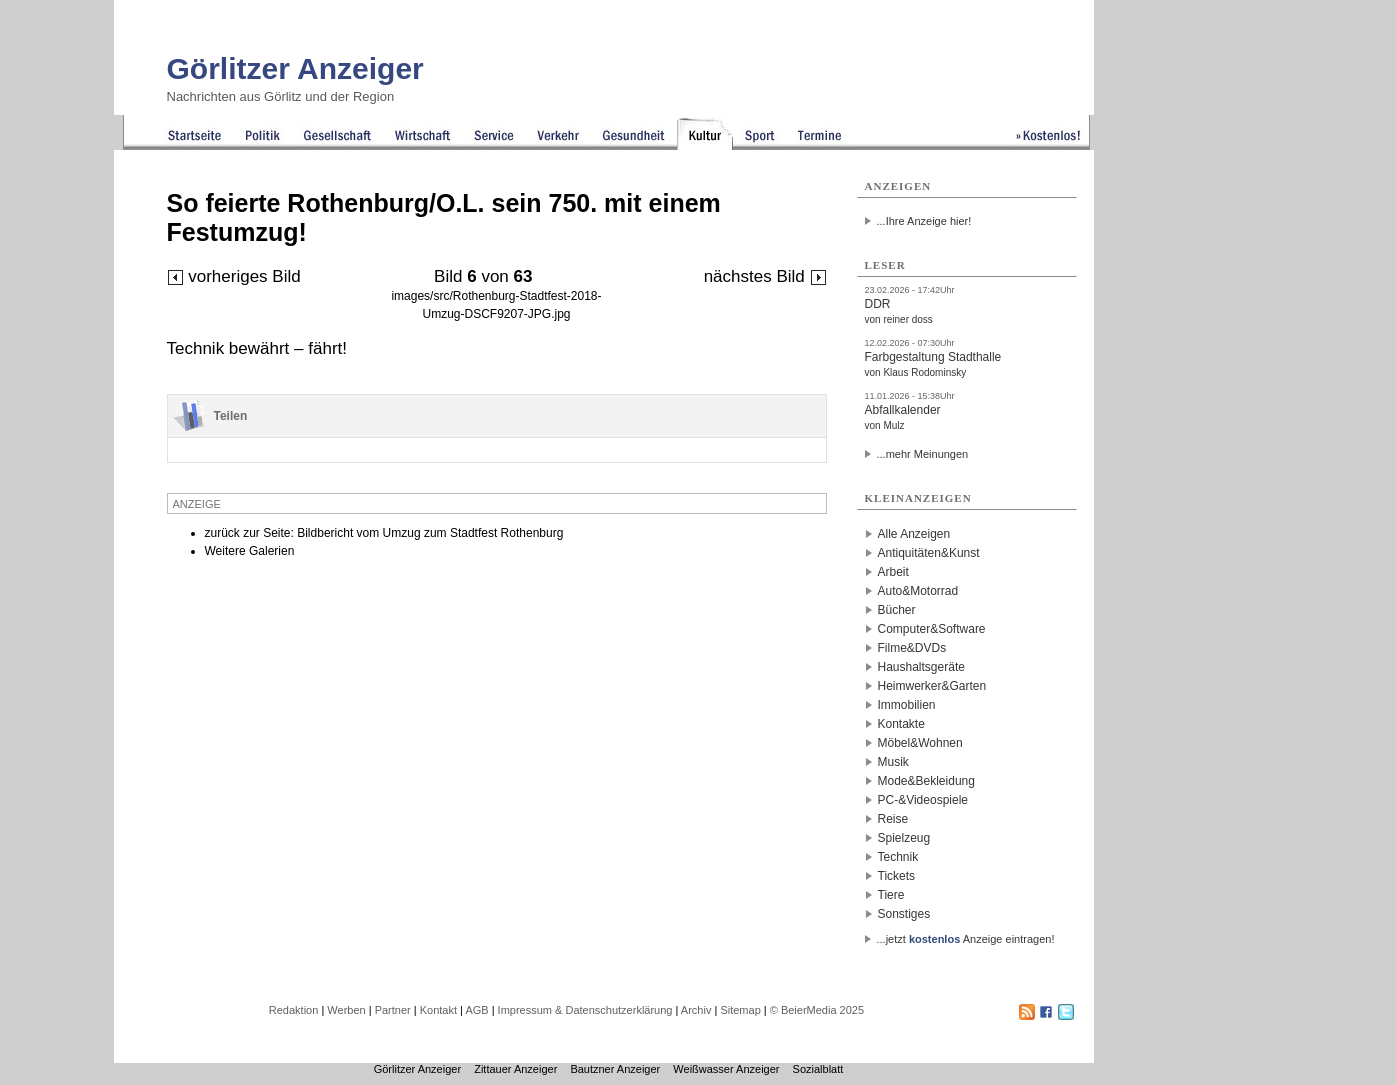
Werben (346, 1010)
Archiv (696, 1010)
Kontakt (438, 1010)
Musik (893, 762)
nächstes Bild (765, 276)
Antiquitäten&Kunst (929, 553)
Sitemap (740, 1010)
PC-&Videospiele (923, 800)
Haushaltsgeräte (921, 667)
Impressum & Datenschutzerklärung (585, 1010)
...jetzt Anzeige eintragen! (966, 939)
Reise (893, 819)
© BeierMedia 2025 (817, 1010)
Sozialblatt (818, 1069)
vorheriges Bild (234, 276)
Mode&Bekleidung (926, 781)
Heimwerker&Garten (932, 686)
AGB (476, 1010)
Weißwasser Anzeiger (726, 1069)
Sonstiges (904, 914)
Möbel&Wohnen (920, 743)
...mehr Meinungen (923, 454)
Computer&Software (932, 629)
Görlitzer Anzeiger (295, 68)
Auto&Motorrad (918, 591)
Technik (898, 857)
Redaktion (294, 1010)
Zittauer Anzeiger (515, 1069)
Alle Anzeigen (914, 534)
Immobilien (907, 705)
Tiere (891, 895)
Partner (393, 1010)
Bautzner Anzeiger (615, 1069)
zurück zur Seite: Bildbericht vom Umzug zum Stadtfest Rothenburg (384, 533)
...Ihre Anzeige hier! (924, 221)
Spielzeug (904, 838)
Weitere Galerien (250, 551)
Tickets (897, 876)
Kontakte (901, 724)
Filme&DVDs (912, 648)
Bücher (897, 610)
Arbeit (893, 572)
